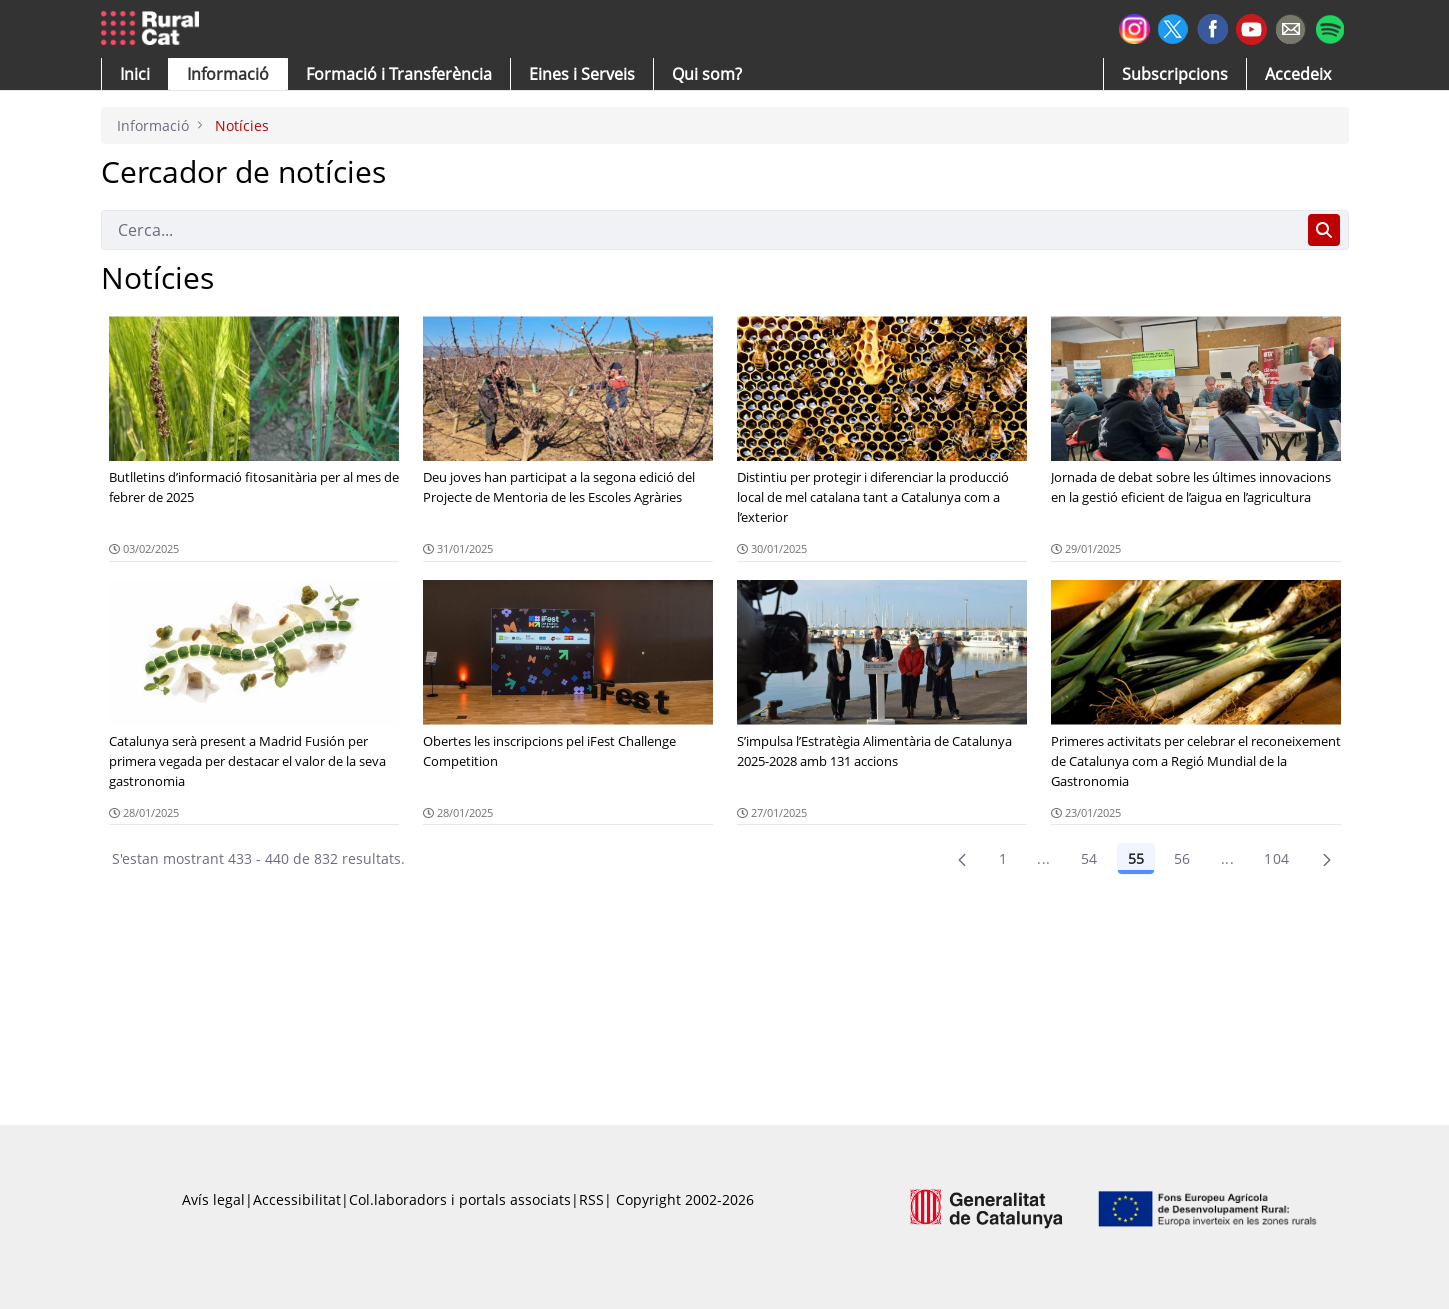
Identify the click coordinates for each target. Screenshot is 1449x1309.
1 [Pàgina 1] (1003, 858)
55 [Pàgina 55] (1136, 858)
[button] (135, 74)
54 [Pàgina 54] (1089, 858)
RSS (591, 1199)
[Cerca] (700, 230)
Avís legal (213, 1199)
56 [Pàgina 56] (1182, 858)
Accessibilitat (297, 1199)
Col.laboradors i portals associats (460, 1199)
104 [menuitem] (1276, 858)
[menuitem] (399, 74)
